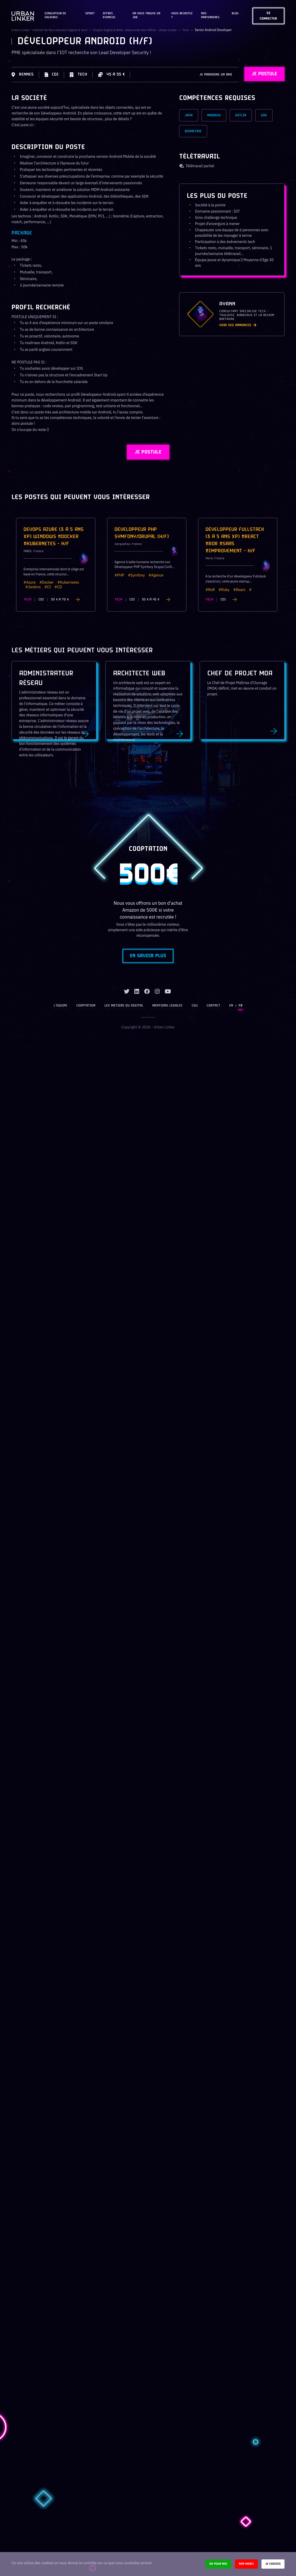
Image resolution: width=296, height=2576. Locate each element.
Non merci (246, 2564)
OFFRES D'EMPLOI (109, 15)
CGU (194, 1007)
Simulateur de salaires (55, 15)
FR (239, 1007)
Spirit (90, 13)
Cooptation (86, 1007)
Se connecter (268, 16)
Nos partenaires (210, 15)
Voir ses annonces (237, 325)
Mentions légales (167, 1007)
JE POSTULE (263, 74)
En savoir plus (148, 957)
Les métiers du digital (124, 1007)
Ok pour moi (218, 2564)
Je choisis (273, 2564)
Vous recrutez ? (182, 15)
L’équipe (61, 1007)
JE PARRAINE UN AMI (213, 75)
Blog (235, 13)
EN (230, 1007)
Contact (213, 1007)
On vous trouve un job (146, 15)
